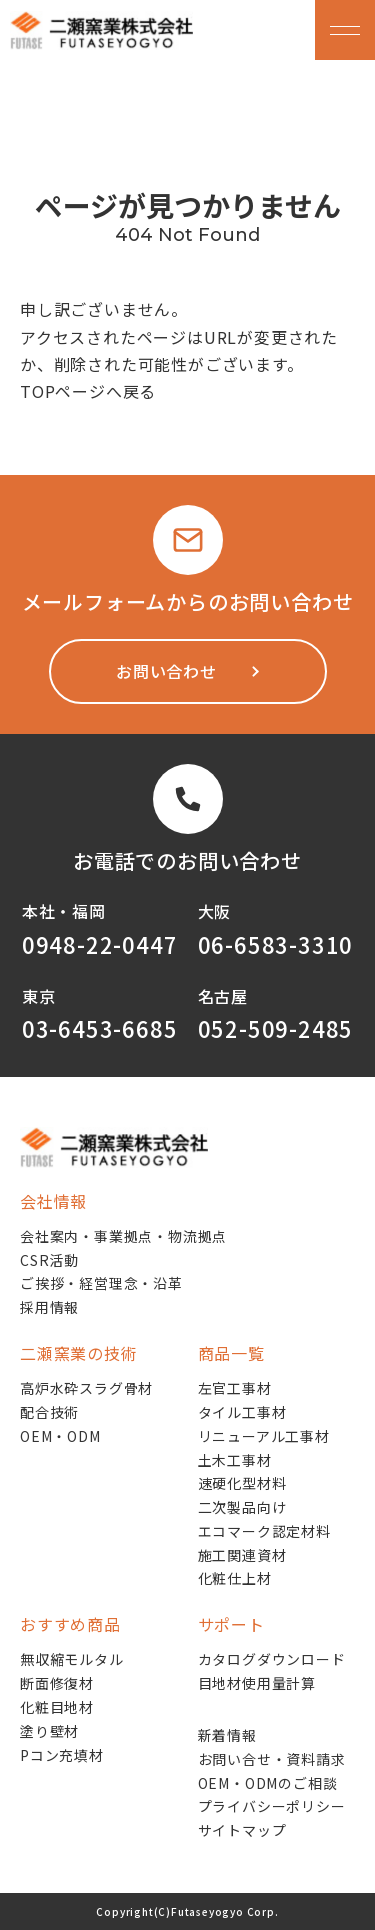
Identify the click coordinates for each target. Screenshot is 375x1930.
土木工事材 (235, 1460)
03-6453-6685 (100, 1028)
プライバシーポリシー (272, 1806)
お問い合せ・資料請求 (272, 1759)
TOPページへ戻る (88, 391)
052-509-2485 (276, 1028)
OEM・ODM (60, 1436)
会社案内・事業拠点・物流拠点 (123, 1236)
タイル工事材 (242, 1412)
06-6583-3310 (276, 944)
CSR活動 (49, 1260)
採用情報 (49, 1307)
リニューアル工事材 (264, 1436)
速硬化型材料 (242, 1483)
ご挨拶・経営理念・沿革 (101, 1283)
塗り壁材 (49, 1731)
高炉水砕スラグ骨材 (86, 1388)
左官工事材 (235, 1388)
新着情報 (227, 1735)
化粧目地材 (57, 1707)
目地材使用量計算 (257, 1683)
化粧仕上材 (235, 1578)
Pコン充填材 (62, 1755)
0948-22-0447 (100, 944)
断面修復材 (57, 1683)
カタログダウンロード (272, 1659)
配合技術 (49, 1412)
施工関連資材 (242, 1555)
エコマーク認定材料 (264, 1531)
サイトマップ (242, 1830)
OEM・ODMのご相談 (268, 1783)
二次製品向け (242, 1507)
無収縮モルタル (72, 1659)
